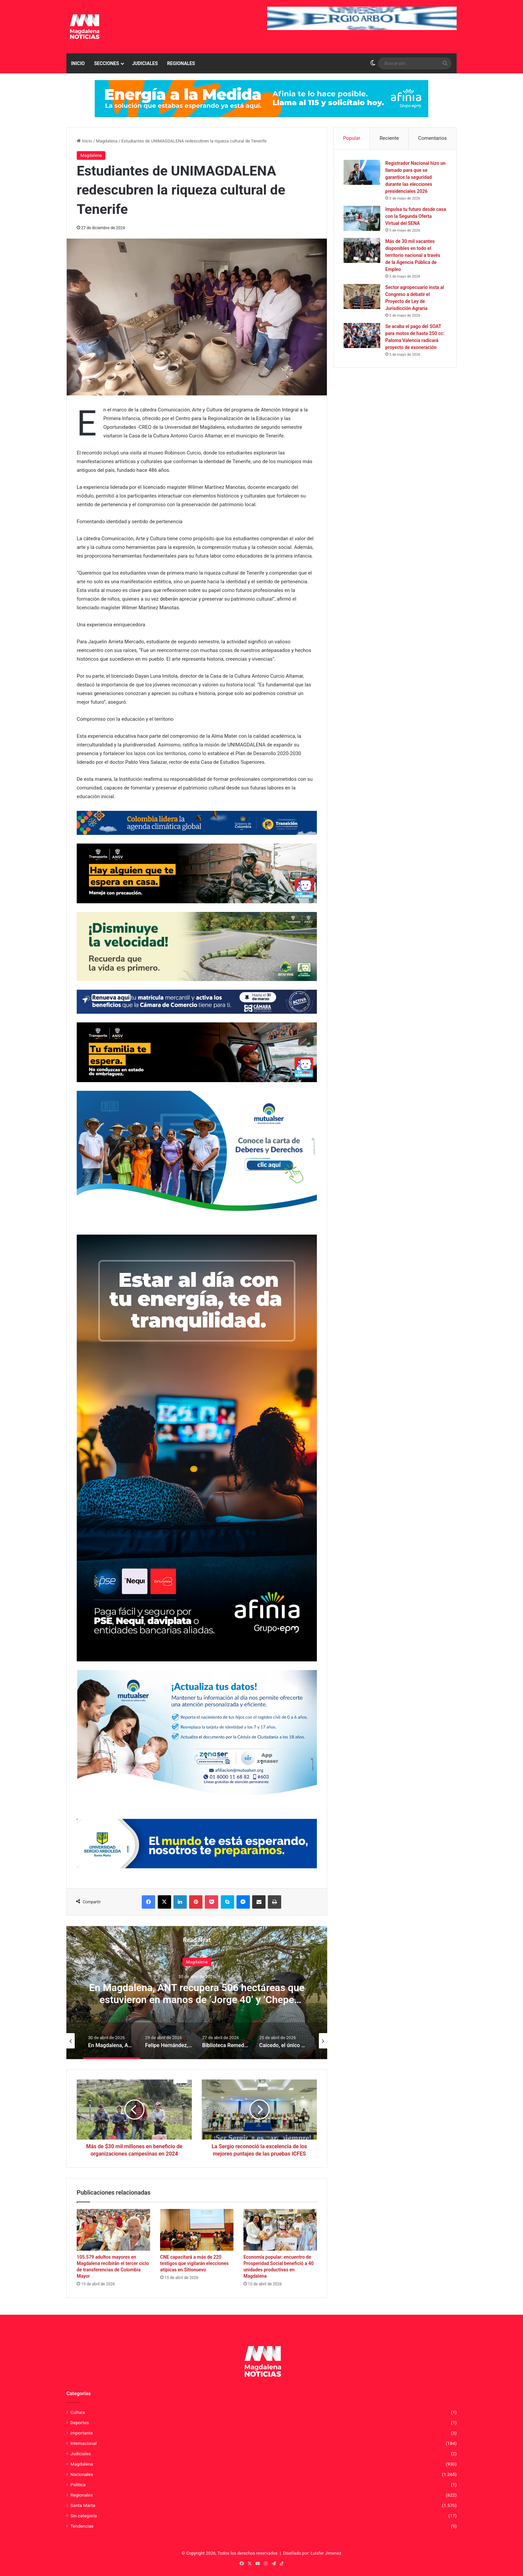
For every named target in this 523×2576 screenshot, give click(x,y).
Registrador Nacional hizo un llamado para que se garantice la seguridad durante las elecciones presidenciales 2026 (415, 177)
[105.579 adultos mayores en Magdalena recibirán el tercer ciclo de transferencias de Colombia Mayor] (113, 2229)
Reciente (389, 138)
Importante (81, 2433)
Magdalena (106, 140)
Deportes (79, 2422)
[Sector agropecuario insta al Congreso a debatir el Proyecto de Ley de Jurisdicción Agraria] (362, 296)
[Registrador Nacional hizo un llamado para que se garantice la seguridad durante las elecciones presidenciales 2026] (362, 172)
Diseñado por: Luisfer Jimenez (312, 2553)
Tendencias (82, 2526)
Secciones (106, 63)
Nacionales (81, 2474)
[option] (196, 1992)
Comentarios (432, 138)
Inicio (78, 63)
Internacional (83, 2443)
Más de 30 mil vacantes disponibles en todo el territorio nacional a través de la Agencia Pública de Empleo (412, 255)
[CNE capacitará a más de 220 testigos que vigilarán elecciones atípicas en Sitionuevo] (196, 2229)
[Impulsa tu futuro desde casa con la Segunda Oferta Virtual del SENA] (362, 218)
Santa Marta (82, 2505)
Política (77, 2484)
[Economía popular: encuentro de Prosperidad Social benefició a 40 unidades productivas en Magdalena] (280, 2229)
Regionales (181, 63)
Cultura (77, 2412)
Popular (351, 138)
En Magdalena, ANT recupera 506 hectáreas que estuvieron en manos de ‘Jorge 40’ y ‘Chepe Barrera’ (197, 1999)
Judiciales (145, 63)
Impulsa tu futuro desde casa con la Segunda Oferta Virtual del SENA (415, 216)
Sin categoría (83, 2515)
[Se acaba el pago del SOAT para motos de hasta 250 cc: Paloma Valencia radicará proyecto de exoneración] (362, 335)
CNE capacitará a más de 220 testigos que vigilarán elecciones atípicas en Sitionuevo (194, 2263)
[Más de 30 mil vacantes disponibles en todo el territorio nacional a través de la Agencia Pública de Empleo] (362, 250)
